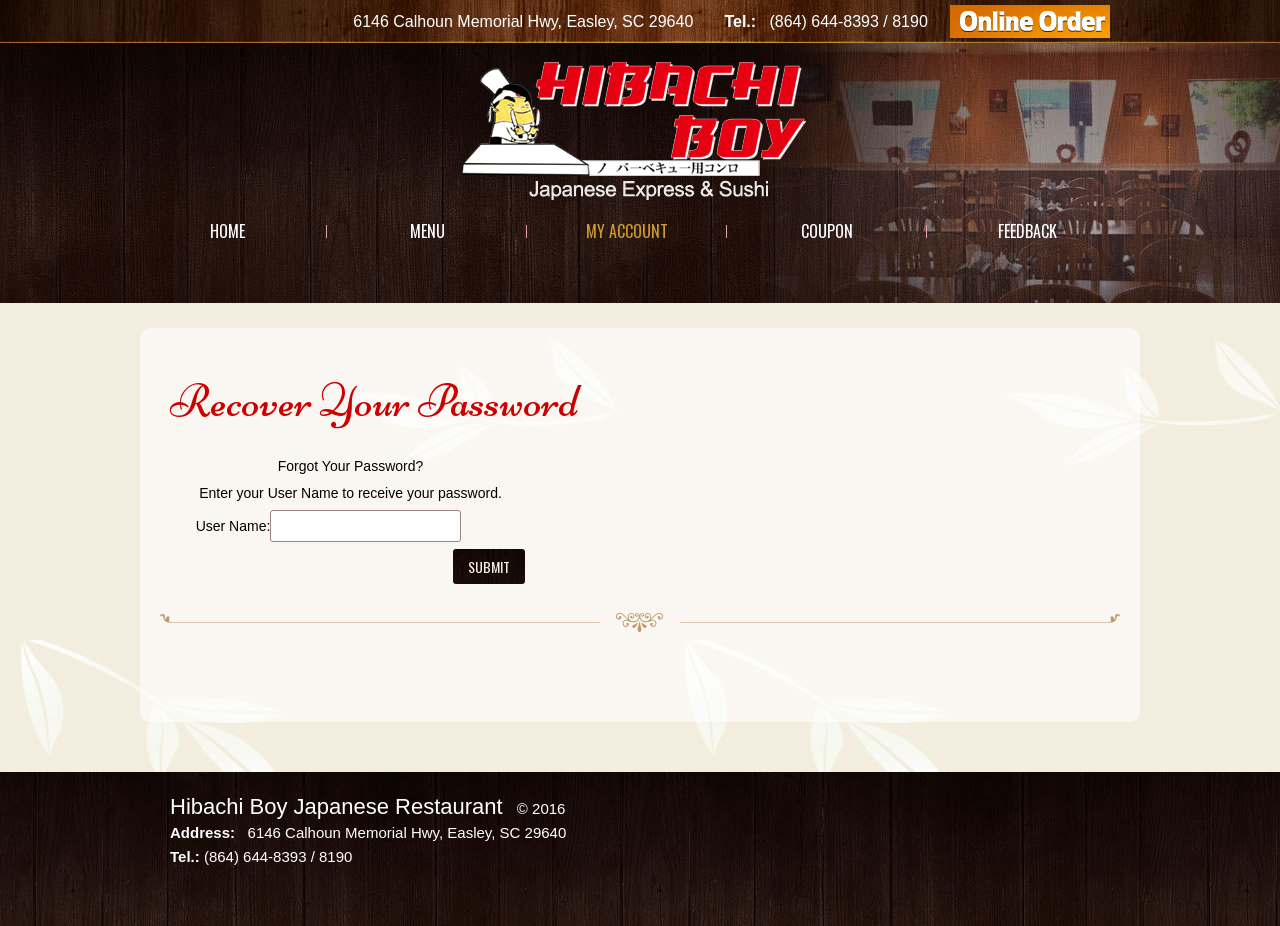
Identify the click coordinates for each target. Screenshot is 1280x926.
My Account (627, 231)
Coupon (827, 231)
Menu (427, 231)
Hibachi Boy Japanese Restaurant (336, 806)
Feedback (1027, 231)
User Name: (233, 526)
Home (227, 231)
